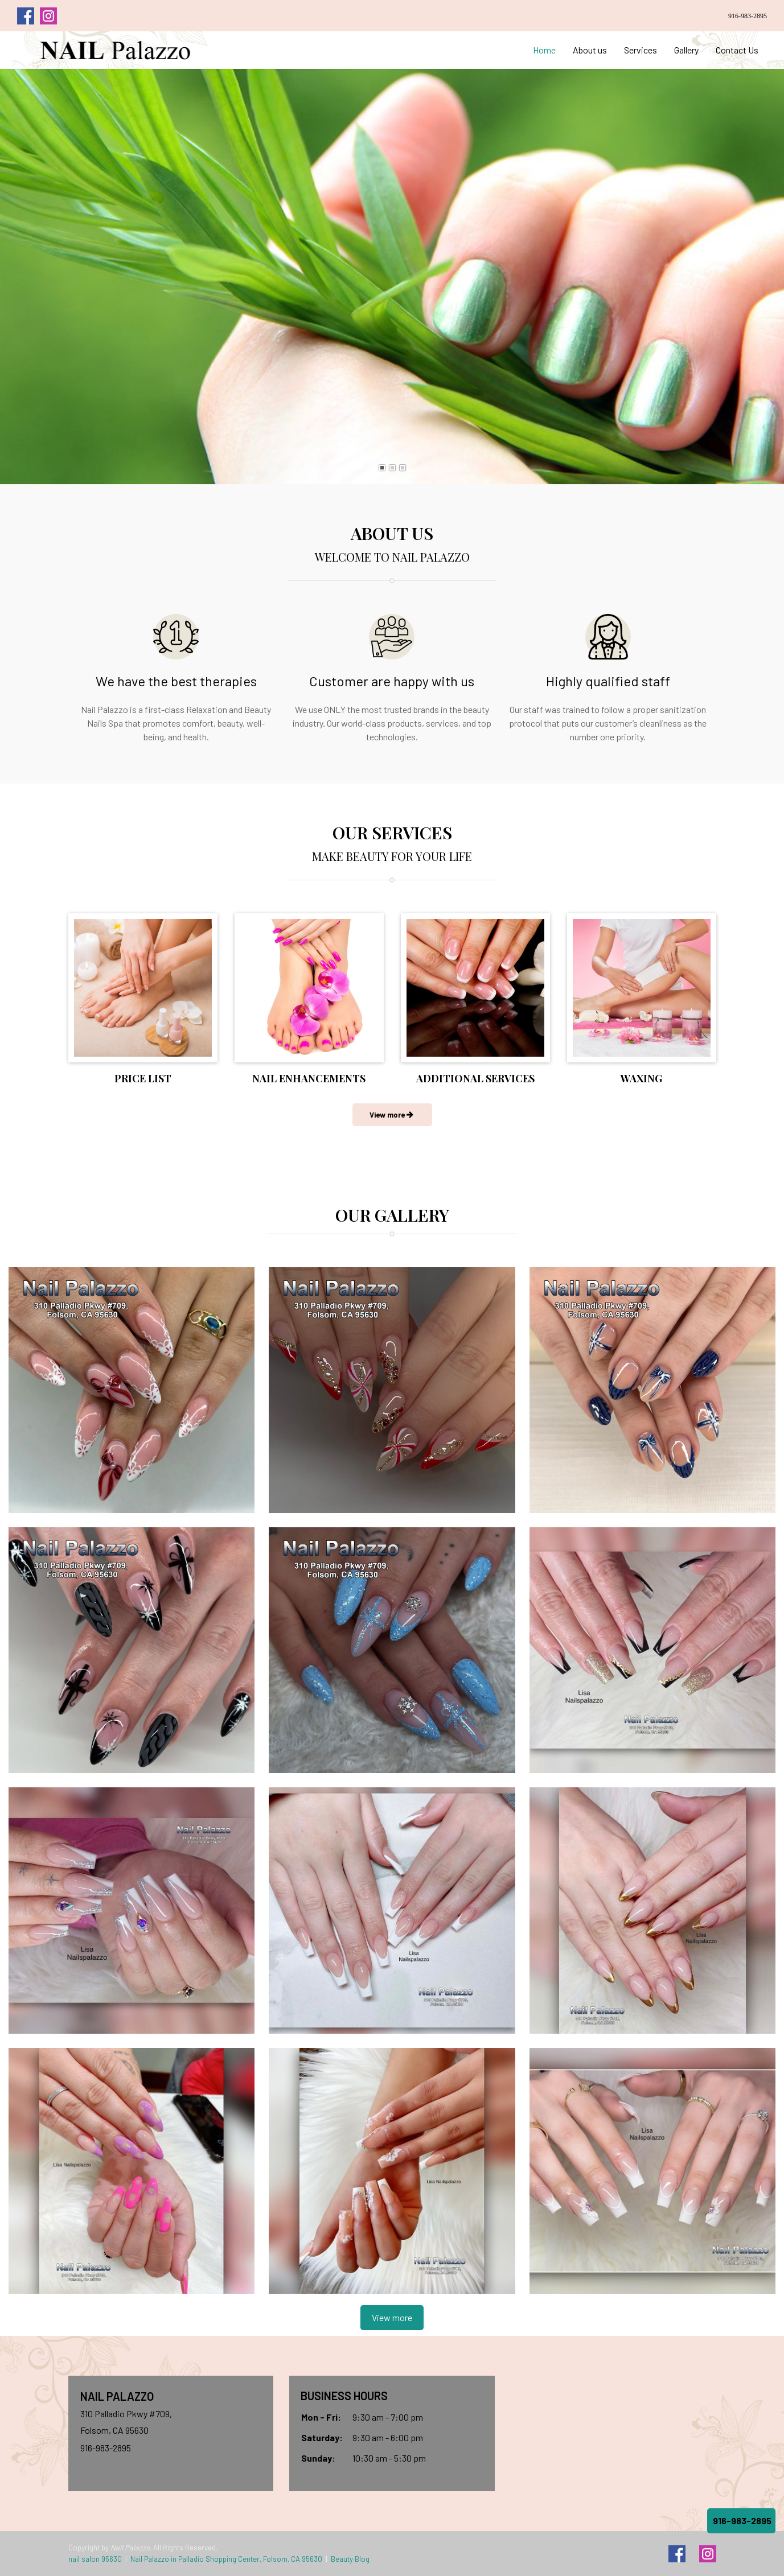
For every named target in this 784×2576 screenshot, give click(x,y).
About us (590, 49)
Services (640, 49)
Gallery (686, 49)
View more (392, 2317)
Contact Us (737, 49)
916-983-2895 (747, 16)
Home (544, 49)
